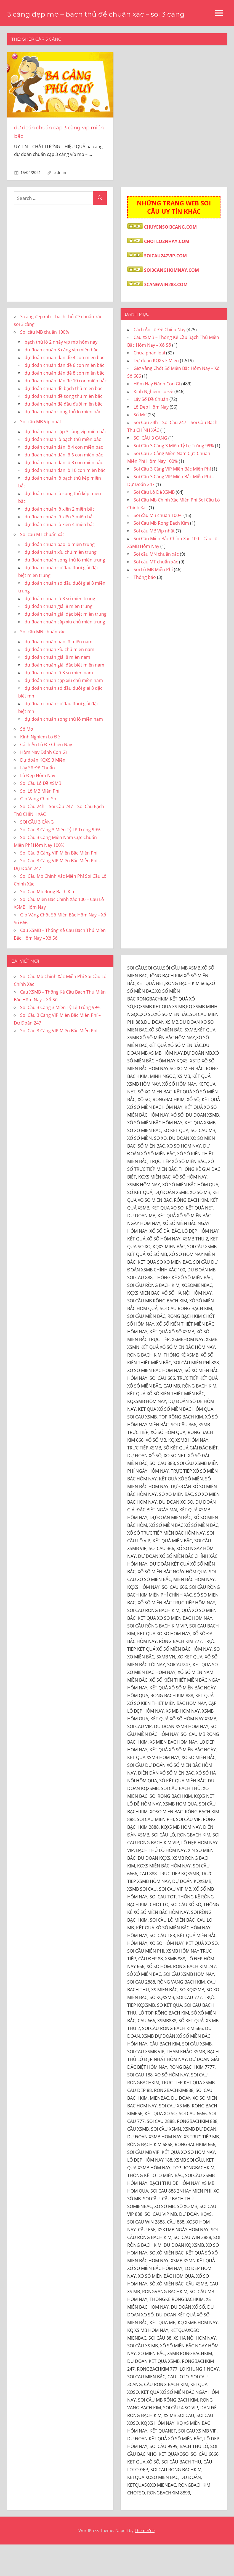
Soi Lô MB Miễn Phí (39, 822)
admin (60, 204)
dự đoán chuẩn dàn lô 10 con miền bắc (65, 502)
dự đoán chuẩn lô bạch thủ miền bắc (63, 471)
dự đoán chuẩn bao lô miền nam (58, 673)
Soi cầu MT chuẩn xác (42, 566)
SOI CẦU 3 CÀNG (37, 853)
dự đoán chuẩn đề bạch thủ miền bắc (63, 420)
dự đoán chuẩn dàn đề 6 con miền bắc (64, 397)
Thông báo (145, 609)
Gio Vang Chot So (38, 830)
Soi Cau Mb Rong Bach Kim (48, 923)
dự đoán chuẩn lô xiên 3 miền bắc (60, 548)
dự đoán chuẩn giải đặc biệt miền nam (64, 696)
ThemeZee (145, 2562)
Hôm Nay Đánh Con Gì (43, 784)
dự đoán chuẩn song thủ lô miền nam (64, 751)
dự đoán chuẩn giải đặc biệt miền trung (66, 645)
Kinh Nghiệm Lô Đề (40, 768)
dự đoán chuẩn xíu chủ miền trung (61, 584)
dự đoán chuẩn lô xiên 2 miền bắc (60, 540)
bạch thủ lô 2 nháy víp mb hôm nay (61, 373)
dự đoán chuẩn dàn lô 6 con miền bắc (64, 486)
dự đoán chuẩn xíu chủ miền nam (59, 681)
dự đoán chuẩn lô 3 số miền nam (59, 704)
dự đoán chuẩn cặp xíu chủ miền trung (65, 653)
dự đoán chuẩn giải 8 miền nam (57, 689)
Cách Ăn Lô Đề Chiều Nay (46, 776)
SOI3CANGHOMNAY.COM (171, 302)
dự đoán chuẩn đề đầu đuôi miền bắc (63, 435)
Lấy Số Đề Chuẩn (37, 799)
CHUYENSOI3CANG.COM (170, 258)
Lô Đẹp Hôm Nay (37, 807)
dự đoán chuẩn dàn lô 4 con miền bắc (64, 479)
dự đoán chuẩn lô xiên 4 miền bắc (60, 556)
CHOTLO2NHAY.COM (166, 273)
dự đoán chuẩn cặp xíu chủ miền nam (64, 712)
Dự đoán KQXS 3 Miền (42, 791)
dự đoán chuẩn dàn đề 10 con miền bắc (66, 412)
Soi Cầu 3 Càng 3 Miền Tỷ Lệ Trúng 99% (60, 861)
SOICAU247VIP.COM (165, 287)
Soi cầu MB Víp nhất (40, 453)
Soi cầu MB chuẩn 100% (44, 363)
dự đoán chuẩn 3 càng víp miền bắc (61, 381)
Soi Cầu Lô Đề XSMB (40, 815)
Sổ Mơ (26, 760)
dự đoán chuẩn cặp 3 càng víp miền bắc (66, 463)
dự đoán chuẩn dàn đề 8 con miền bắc (64, 404)
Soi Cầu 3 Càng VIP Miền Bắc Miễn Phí (58, 884)
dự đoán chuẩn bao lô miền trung (60, 576)
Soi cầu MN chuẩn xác (42, 663)
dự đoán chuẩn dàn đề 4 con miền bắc (64, 389)
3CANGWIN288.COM (166, 316)
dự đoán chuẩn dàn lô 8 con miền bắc (64, 494)
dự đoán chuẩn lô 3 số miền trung (60, 630)
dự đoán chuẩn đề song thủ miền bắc (63, 428)
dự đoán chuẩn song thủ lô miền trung (65, 591)
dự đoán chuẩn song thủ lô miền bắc (63, 443)
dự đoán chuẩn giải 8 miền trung (58, 638)
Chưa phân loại (149, 384)
